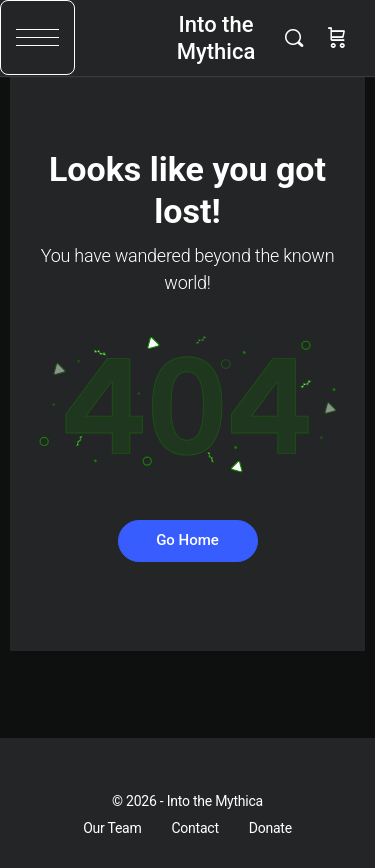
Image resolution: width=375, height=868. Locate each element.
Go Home (187, 540)
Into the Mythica (216, 38)
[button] (37, 37)
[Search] (299, 38)
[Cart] (337, 38)
